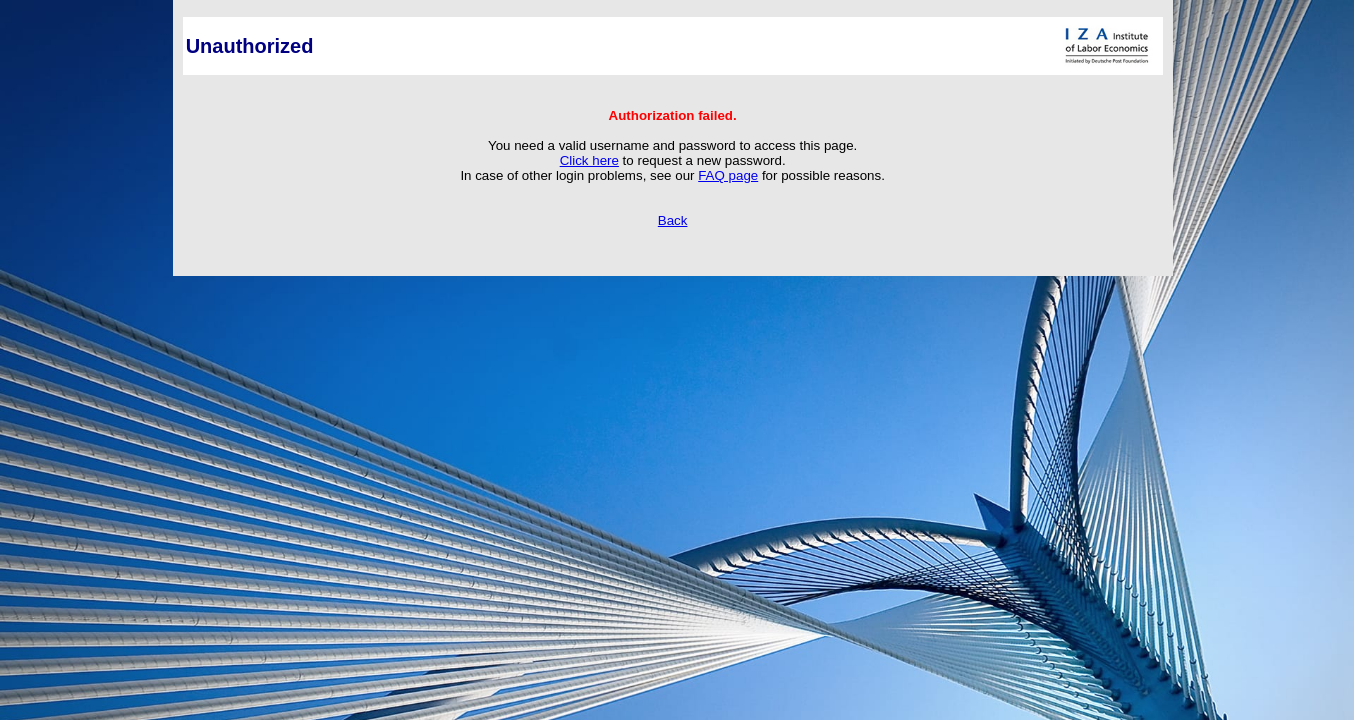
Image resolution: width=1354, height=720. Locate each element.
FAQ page (728, 175)
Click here (589, 160)
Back (673, 220)
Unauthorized (250, 46)
